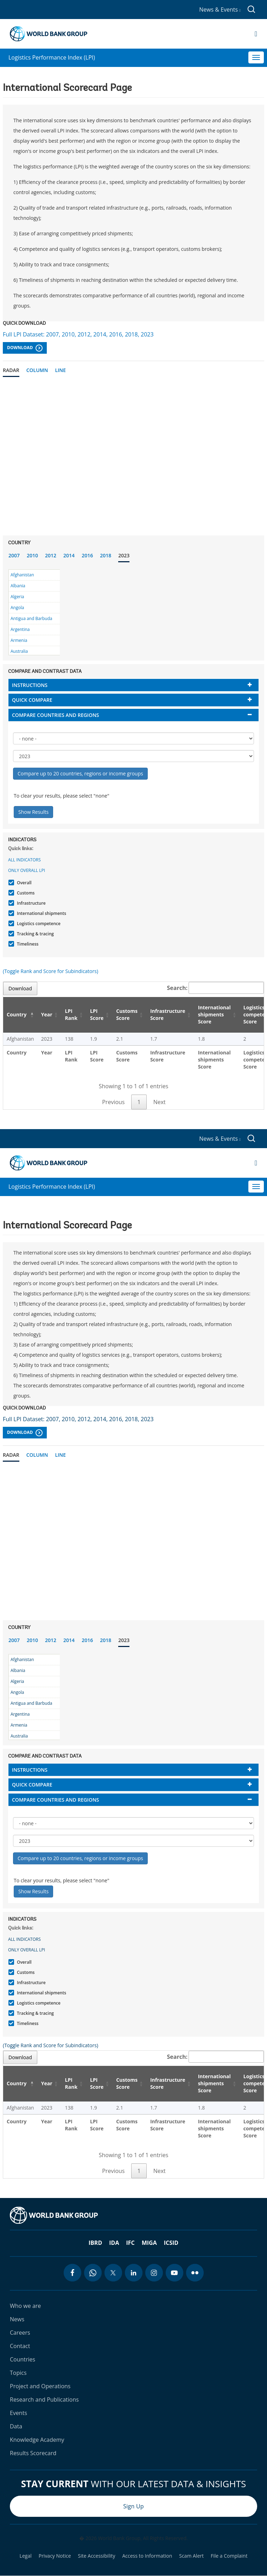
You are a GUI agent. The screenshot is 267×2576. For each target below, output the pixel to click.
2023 (123, 555)
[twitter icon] (113, 2272)
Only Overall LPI (26, 870)
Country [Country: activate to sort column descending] (16, 1014)
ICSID (171, 2243)
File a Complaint (229, 2556)
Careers (20, 2332)
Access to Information (147, 2556)
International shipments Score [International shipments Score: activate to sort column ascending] (214, 1014)
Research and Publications (44, 2399)
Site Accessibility (96, 2556)
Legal (26, 2556)
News (17, 2319)
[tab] (133, 685)
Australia (19, 651)
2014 (69, 555)
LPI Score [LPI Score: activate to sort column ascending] (96, 1014)
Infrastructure (30, 903)
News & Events (220, 9)
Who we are (25, 2306)
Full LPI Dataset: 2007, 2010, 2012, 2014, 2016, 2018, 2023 (78, 334)
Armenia (19, 640)
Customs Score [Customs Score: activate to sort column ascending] (127, 1014)
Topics (18, 2373)
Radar (11, 370)
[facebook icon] (72, 2272)
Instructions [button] (29, 685)
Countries (22, 2359)
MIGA (149, 2243)
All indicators (24, 860)
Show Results (33, 812)
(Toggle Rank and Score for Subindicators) (50, 971)
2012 (50, 555)
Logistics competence (38, 924)
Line (60, 370)
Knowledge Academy (37, 2440)
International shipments (40, 913)
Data (16, 2426)
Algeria (17, 597)
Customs (24, 893)
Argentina (20, 629)
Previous (113, 1102)
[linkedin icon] (133, 2272)
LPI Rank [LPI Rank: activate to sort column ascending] (71, 1014)
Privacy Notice (55, 2556)
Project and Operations (40, 2386)
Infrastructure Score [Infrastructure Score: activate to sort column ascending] (167, 1014)
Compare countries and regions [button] (55, 715)
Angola (17, 608)
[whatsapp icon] (93, 2272)
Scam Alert (191, 2556)
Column (37, 370)
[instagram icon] (154, 2272)
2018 (105, 555)
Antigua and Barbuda (31, 618)
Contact (20, 2346)
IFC (130, 2243)
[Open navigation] (256, 34)
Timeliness (26, 944)
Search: (215, 988)
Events (18, 2413)
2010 (32, 555)
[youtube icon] (174, 2272)
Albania (18, 586)
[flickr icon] (195, 2272)
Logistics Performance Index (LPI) (51, 57)
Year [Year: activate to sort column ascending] (46, 1014)
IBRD (95, 2243)
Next (159, 1102)
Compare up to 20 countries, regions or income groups (80, 773)
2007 (14, 555)
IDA (114, 2243)
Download (25, 348)
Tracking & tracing (34, 934)
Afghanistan (22, 575)
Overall (23, 883)
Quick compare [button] (32, 699)
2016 (87, 555)
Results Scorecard (33, 2453)
